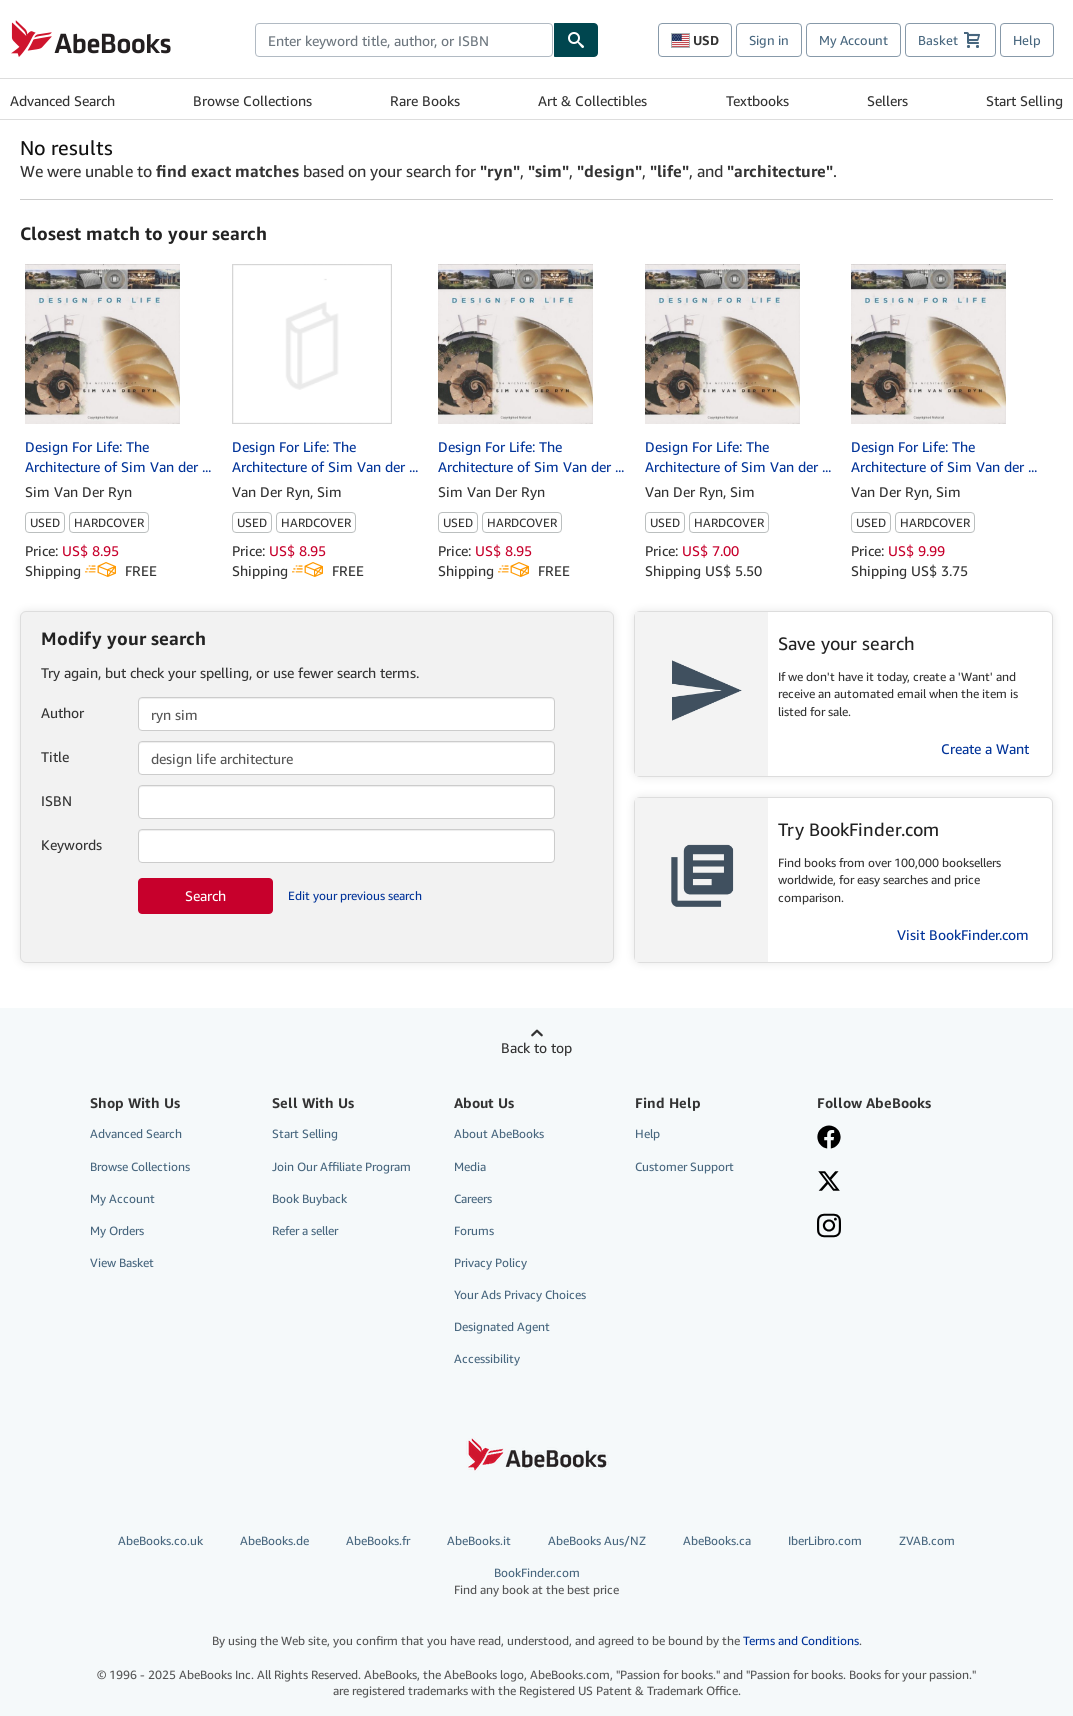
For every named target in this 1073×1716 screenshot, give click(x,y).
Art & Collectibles (592, 100)
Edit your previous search (355, 895)
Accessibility (487, 1358)
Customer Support (684, 1166)
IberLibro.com (825, 1540)
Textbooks (757, 100)
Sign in (769, 40)
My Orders (117, 1230)
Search (205, 895)
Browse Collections (252, 100)
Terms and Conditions (801, 1640)
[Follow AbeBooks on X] (895, 1183)
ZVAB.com (927, 1540)
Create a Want (985, 748)
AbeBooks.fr (378, 1540)
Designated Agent (502, 1326)
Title (55, 756)
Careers (473, 1198)
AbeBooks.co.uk (160, 1540)
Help (1027, 40)
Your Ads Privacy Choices (520, 1294)
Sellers (887, 100)
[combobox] (404, 40)
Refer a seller (305, 1230)
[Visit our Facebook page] (895, 1139)
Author (62, 712)
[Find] (576, 40)
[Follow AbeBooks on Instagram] (895, 1228)
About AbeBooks (499, 1133)
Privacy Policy (490, 1262)
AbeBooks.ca (717, 1540)
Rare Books (425, 100)
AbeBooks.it (479, 1540)
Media (470, 1166)
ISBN (56, 800)
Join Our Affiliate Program (341, 1166)
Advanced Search (62, 100)
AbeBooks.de (274, 1540)
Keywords (71, 844)
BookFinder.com (536, 1581)
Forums (474, 1230)
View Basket (122, 1262)
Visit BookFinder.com (963, 934)
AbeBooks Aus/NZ (597, 1540)
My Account (853, 40)
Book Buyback (309, 1198)
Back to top (536, 1047)
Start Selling (1024, 100)
